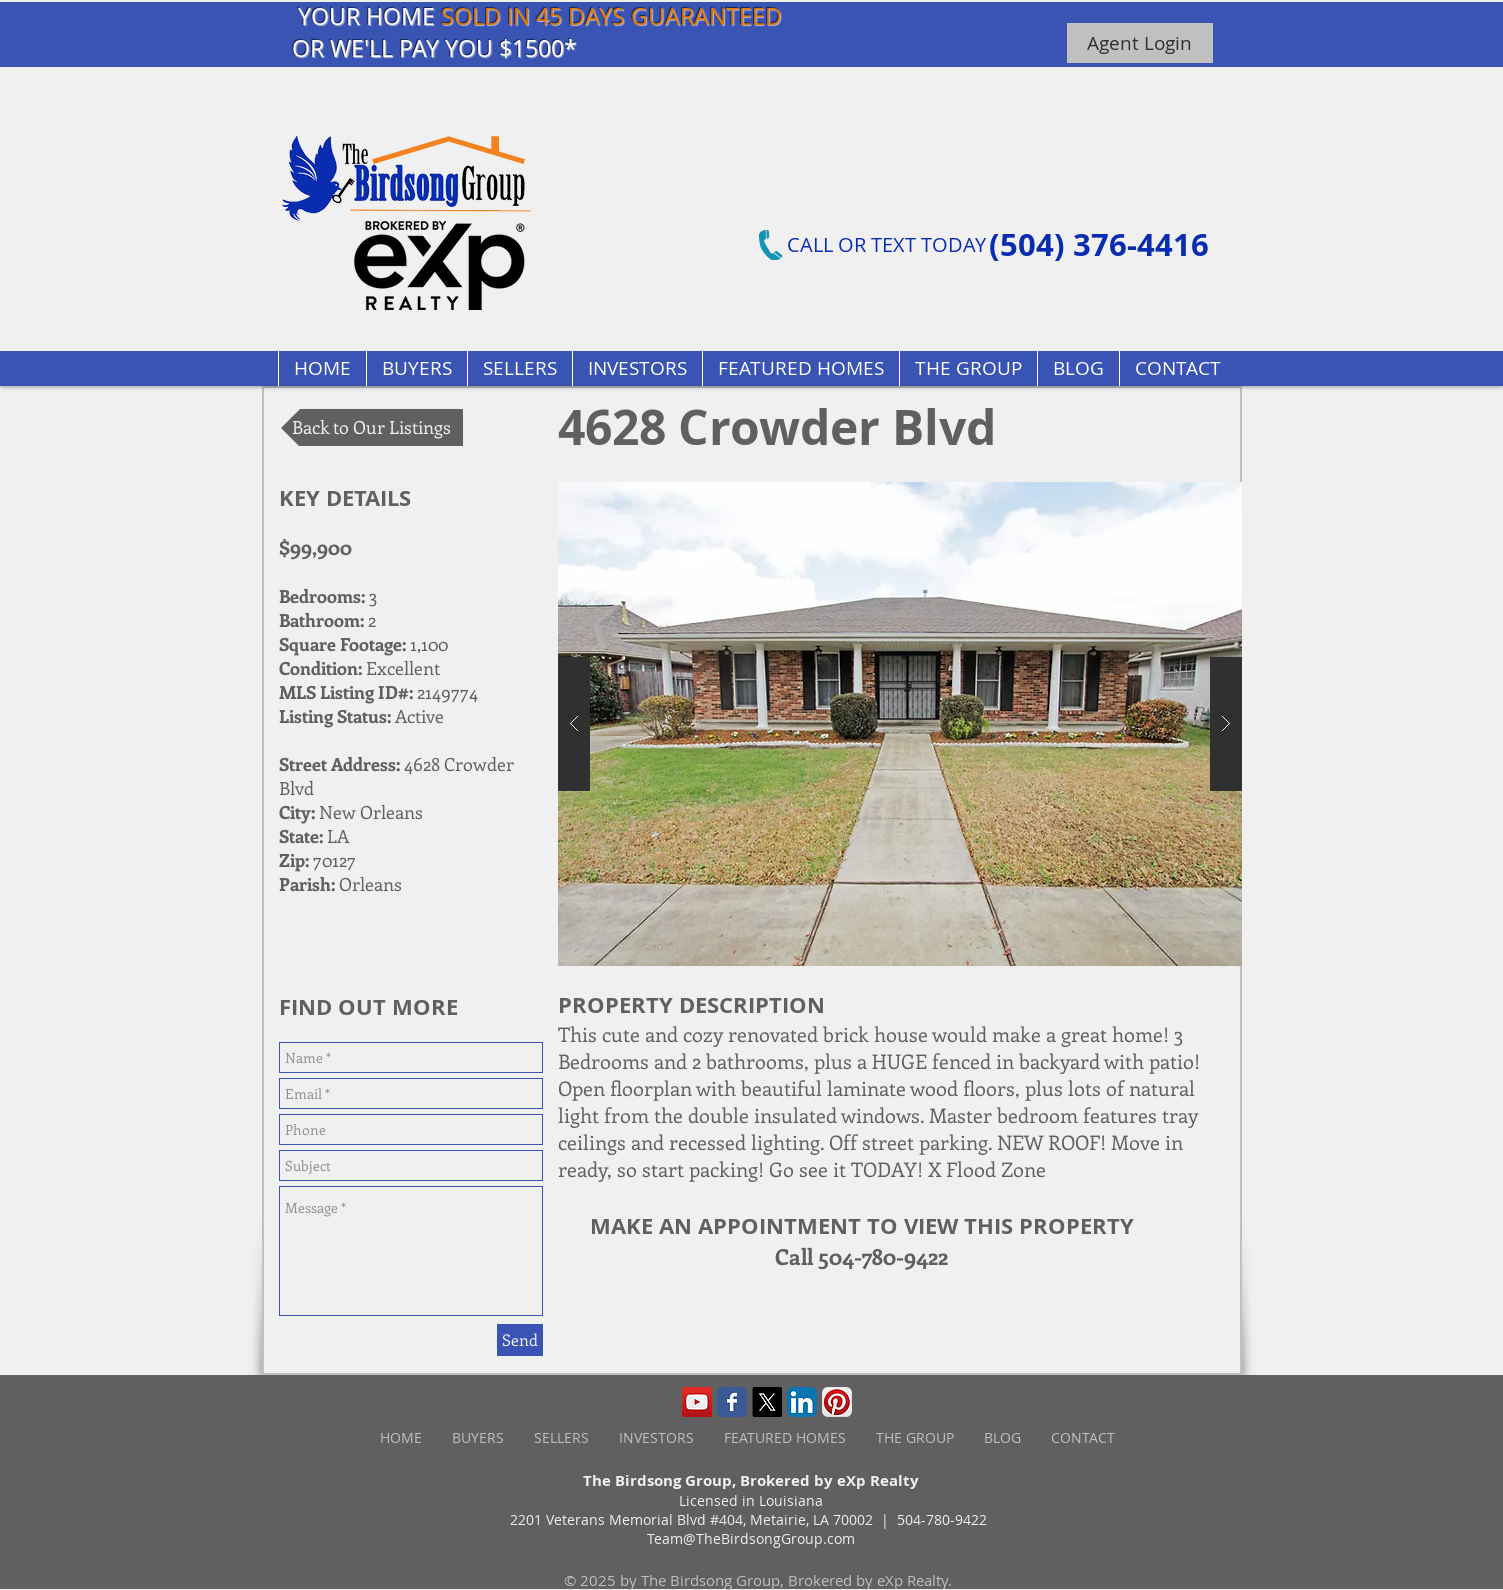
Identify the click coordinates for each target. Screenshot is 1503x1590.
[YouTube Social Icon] (697, 1402)
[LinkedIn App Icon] (802, 1402)
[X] (767, 1402)
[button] (800, 368)
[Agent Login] (1140, 43)
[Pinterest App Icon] (837, 1402)
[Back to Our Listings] (372, 427)
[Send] (520, 1340)
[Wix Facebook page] (732, 1402)
